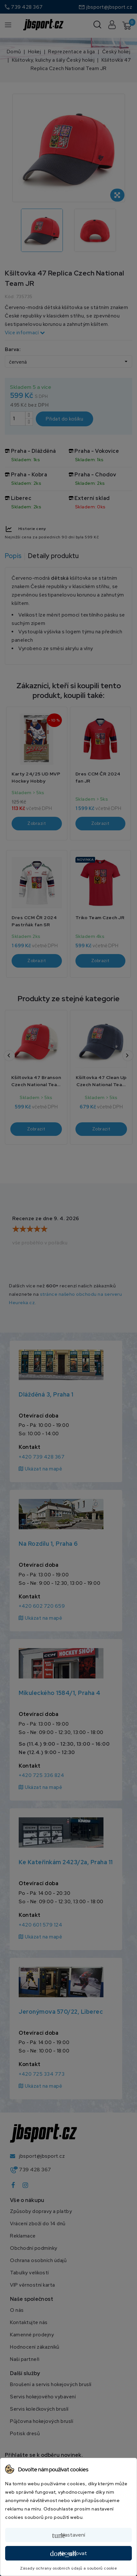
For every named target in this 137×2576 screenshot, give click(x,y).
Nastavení (68, 2535)
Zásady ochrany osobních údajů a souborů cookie (68, 2568)
